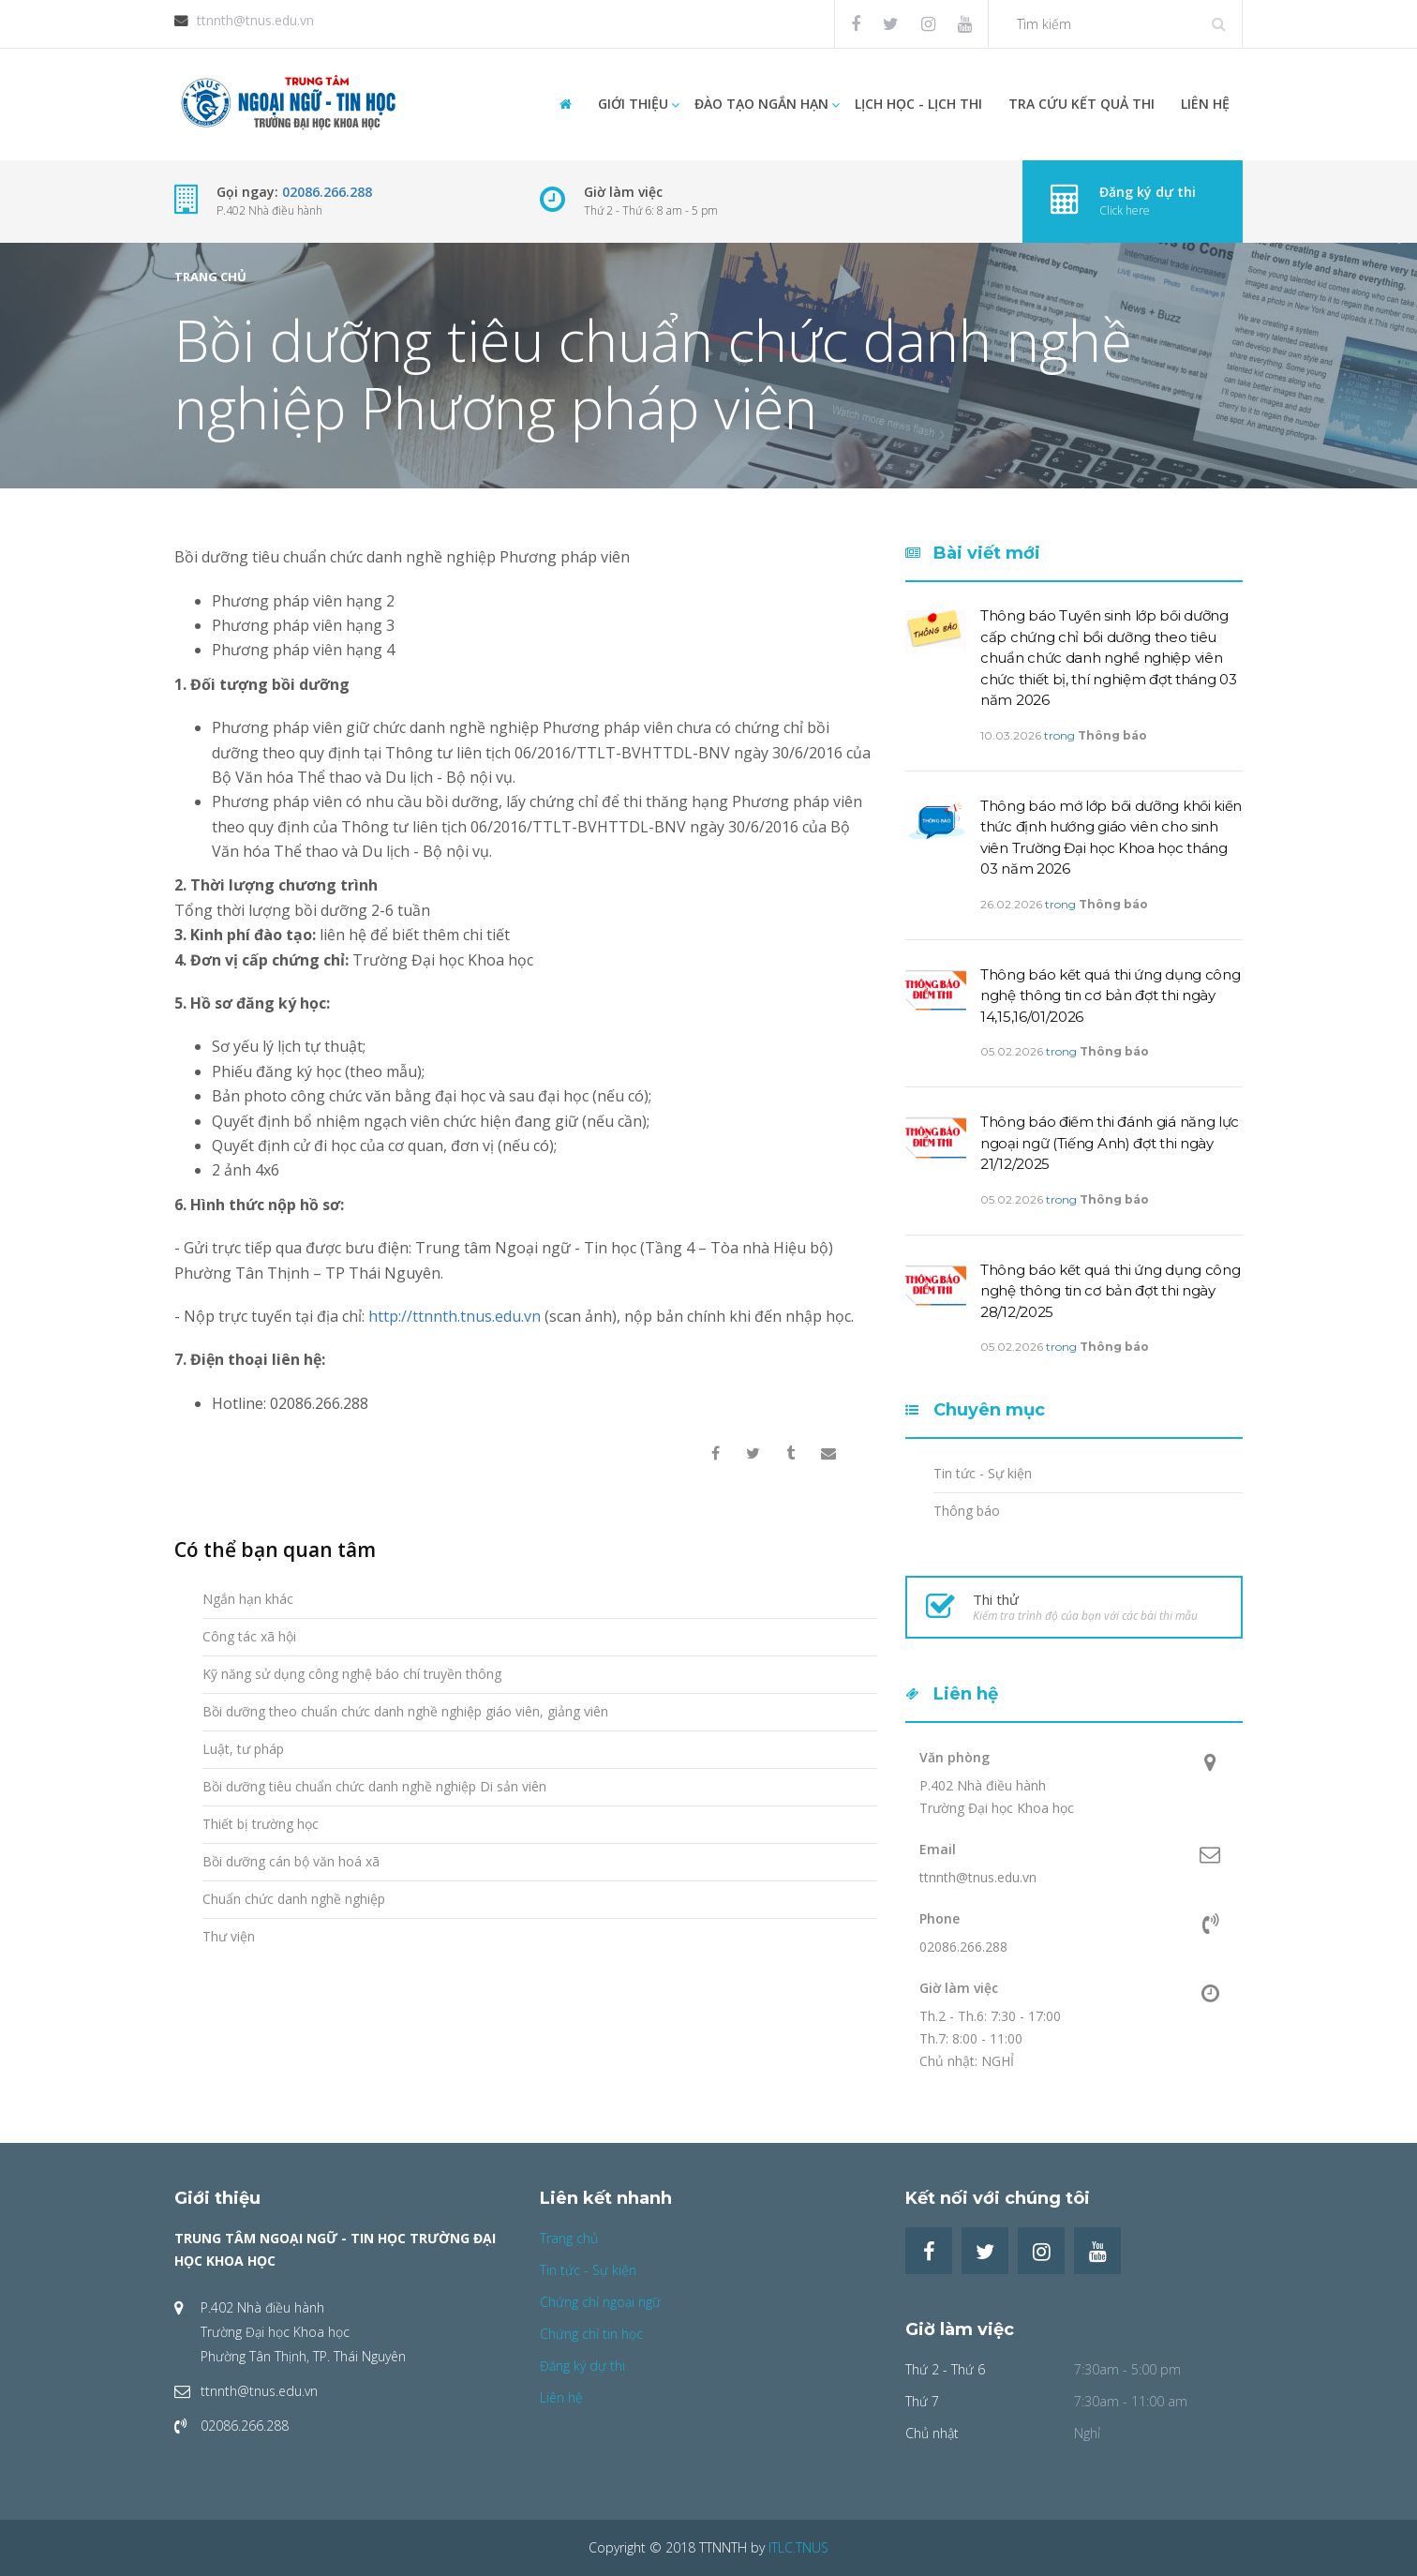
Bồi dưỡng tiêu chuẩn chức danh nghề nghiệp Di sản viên (374, 1786)
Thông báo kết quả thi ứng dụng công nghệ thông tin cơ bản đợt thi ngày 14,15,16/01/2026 (1110, 996)
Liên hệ (1205, 103)
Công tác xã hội (249, 1636)
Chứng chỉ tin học (591, 2334)
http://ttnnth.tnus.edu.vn (454, 1316)
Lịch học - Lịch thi (918, 103)
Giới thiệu (633, 103)
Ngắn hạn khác (247, 1599)
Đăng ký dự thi (582, 2365)
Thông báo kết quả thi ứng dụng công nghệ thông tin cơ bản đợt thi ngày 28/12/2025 (1110, 1291)
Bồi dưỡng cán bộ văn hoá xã (291, 1861)
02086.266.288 (327, 192)
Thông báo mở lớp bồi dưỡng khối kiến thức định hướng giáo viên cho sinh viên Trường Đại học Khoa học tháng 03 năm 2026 (1111, 837)
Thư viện (228, 1936)
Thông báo (1112, 735)
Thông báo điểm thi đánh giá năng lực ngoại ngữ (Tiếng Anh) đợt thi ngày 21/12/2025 (1109, 1143)
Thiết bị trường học (260, 1824)
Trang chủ (210, 276)
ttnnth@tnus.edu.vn (255, 20)
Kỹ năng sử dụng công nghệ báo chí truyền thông (351, 1674)
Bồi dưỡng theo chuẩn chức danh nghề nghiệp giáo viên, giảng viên (405, 1711)
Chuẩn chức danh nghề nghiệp (293, 1899)
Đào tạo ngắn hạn (761, 103)
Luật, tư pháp (243, 1749)
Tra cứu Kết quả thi (1081, 103)
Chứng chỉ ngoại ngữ (600, 2302)
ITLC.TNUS (798, 2547)
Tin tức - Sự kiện (982, 1473)
